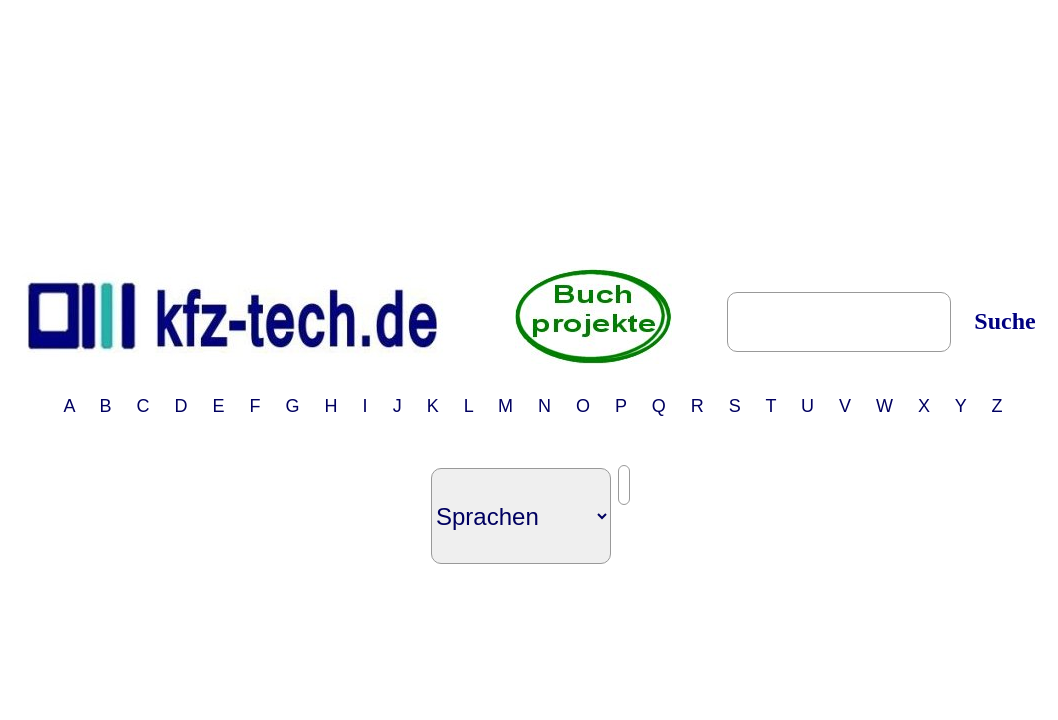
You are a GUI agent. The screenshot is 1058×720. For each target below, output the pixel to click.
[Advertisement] (533, 133)
